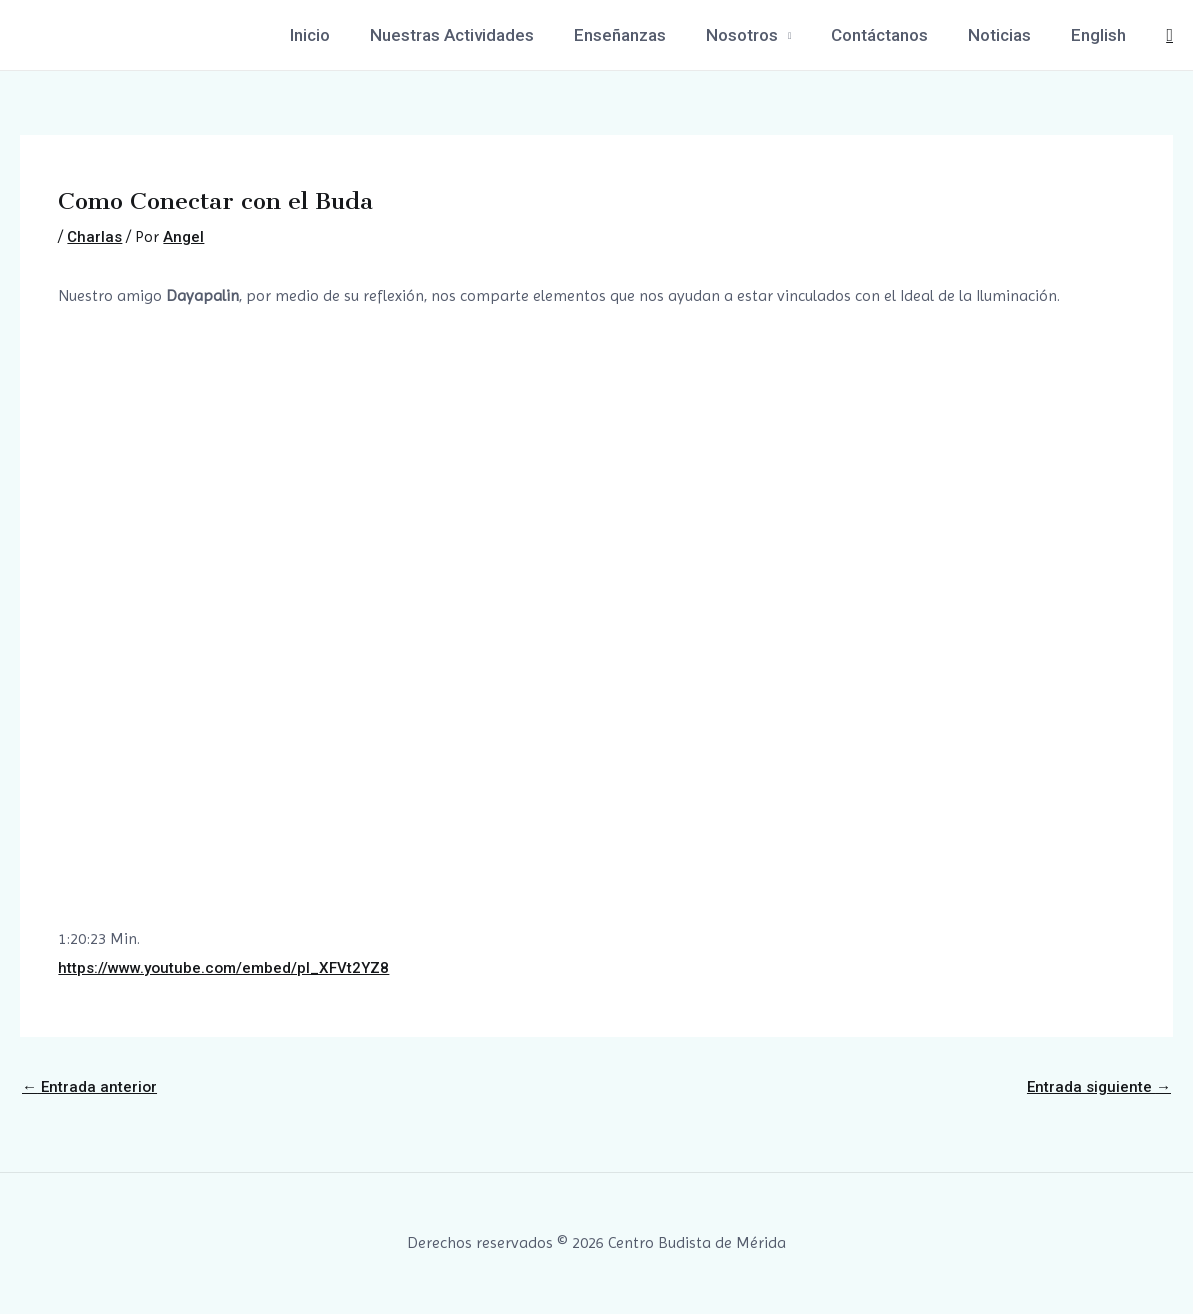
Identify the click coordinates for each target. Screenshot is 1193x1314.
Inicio (349, 35)
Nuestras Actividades (485, 35)
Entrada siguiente (1097, 1086)
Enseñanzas (647, 35)
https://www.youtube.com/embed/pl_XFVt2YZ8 (229, 967)
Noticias (1008, 35)
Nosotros (763, 35)
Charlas (95, 236)
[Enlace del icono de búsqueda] (1169, 35)
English (1101, 35)
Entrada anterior (91, 1086)
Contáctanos (894, 35)
